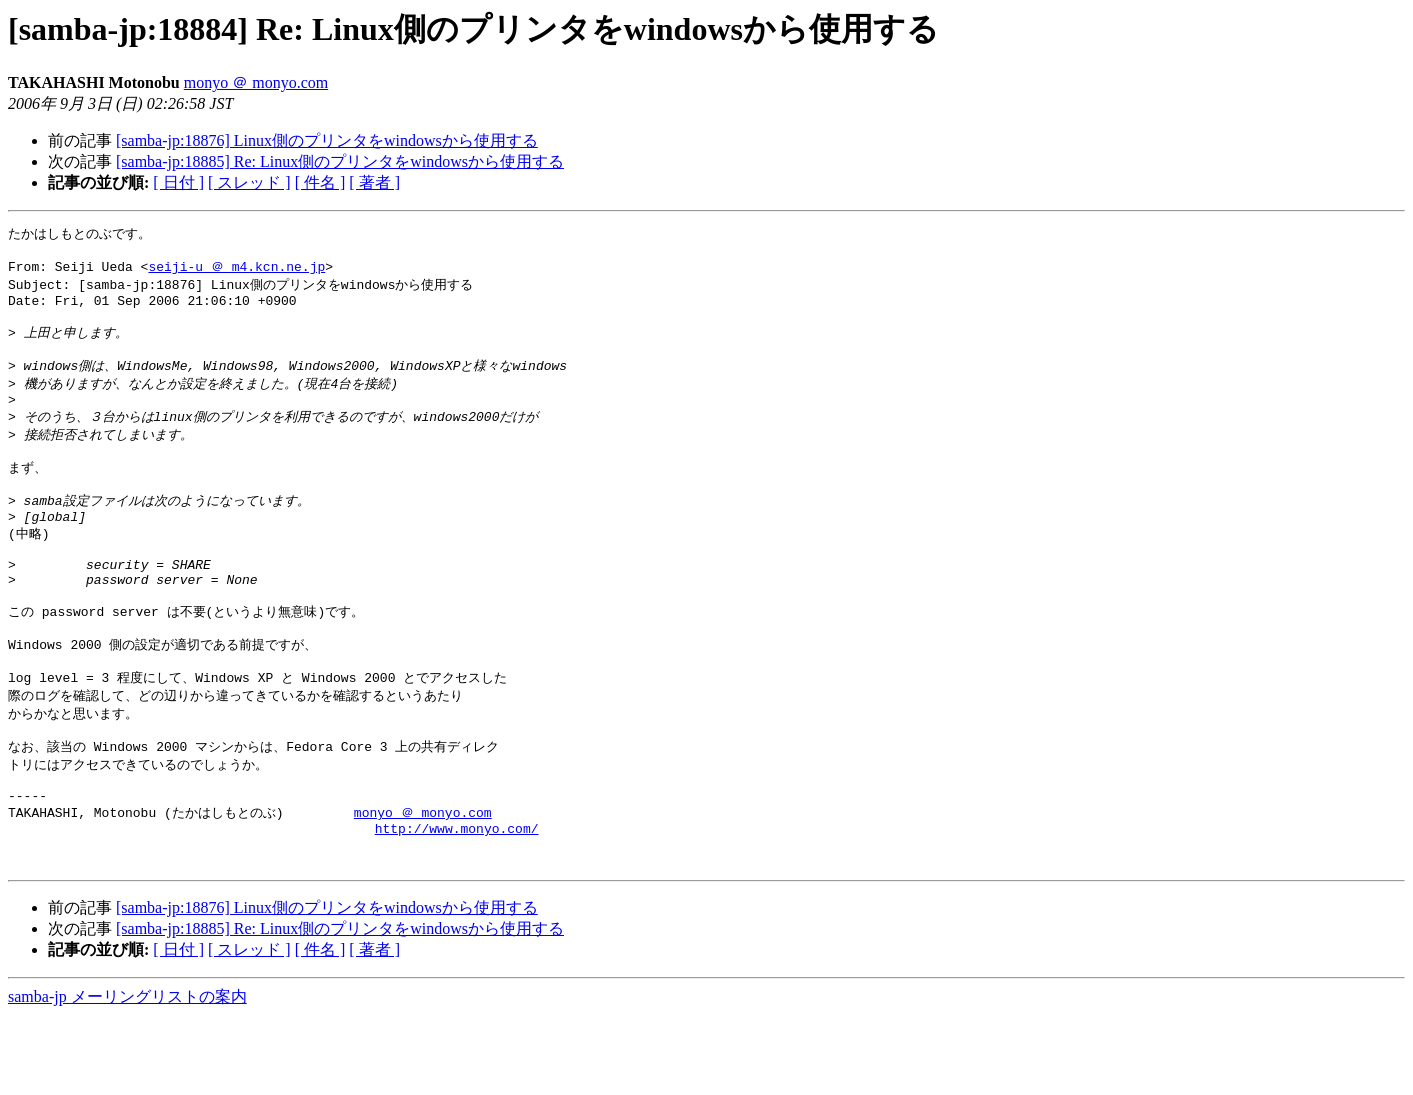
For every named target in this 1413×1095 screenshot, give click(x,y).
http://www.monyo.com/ (457, 901)
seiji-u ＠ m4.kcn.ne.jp (236, 271)
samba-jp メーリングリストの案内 (127, 1075)
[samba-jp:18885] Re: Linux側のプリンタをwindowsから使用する (340, 161)
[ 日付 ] (178, 182)
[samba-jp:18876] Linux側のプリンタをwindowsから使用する (327, 140)
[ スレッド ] (249, 182)
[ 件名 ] (320, 182)
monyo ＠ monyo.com (256, 82)
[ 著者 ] (374, 182)
